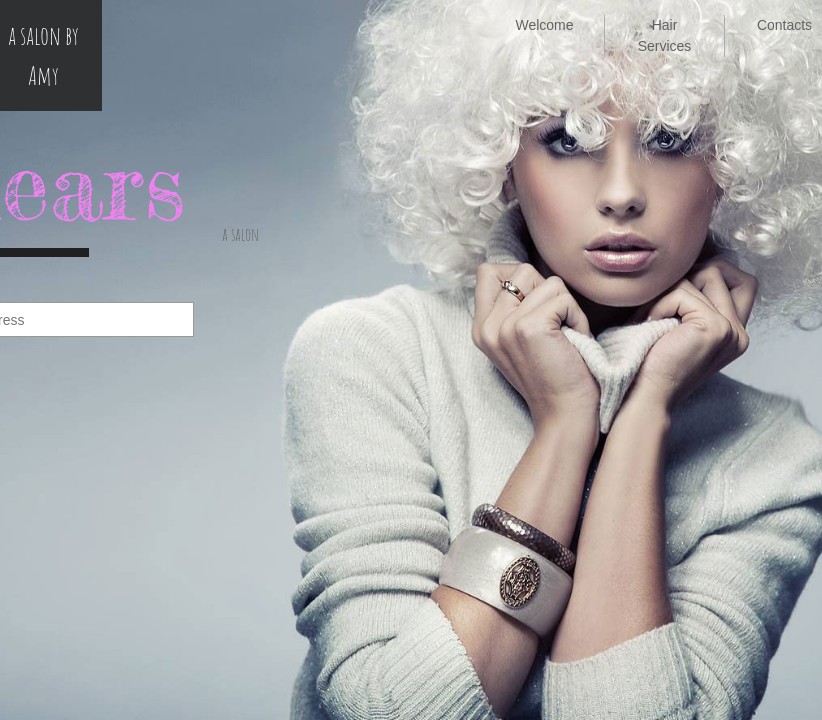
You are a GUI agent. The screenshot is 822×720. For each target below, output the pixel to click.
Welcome (544, 25)
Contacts (784, 25)
